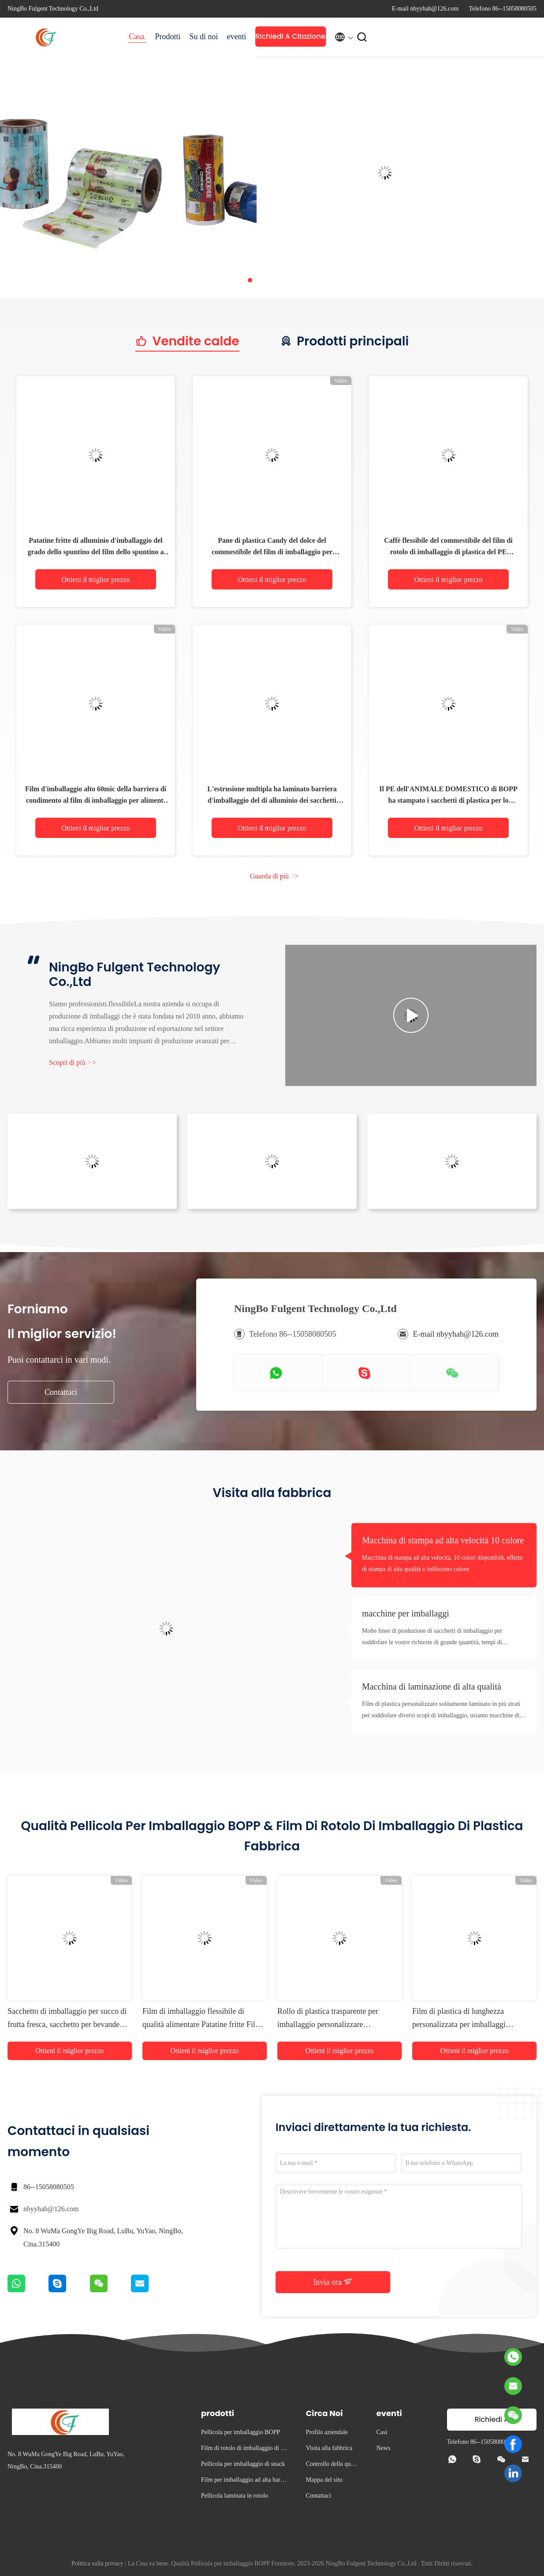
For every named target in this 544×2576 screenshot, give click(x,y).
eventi (236, 36)
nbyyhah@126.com (50, 2209)
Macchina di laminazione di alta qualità (431, 1686)
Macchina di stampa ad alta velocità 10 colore (443, 1540)
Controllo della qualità (332, 2465)
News (383, 2448)
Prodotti (168, 36)
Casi (382, 2432)
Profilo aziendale (327, 2432)
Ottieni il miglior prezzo (95, 579)
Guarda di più (274, 876)
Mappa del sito (324, 2479)
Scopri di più (72, 1062)
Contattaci (61, 1392)
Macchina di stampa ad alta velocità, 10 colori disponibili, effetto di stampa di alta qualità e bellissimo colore (442, 1563)
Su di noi (204, 36)
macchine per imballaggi (405, 1613)
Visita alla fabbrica (329, 2448)
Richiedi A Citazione (290, 36)
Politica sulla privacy (97, 2563)
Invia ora (333, 2282)
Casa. (137, 36)
